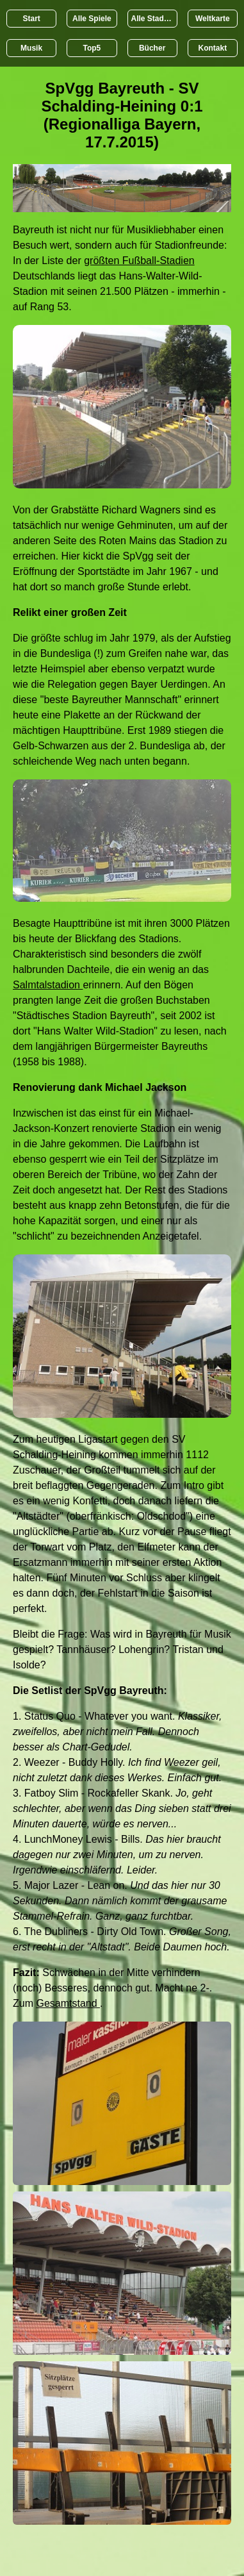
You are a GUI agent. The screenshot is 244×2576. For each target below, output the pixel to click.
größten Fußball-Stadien (139, 260)
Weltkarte (212, 18)
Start (31, 18)
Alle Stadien (153, 18)
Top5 (92, 48)
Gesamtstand (68, 2003)
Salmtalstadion (48, 984)
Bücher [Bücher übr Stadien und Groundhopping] (152, 48)
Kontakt (213, 48)
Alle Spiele (91, 18)
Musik (31, 48)
